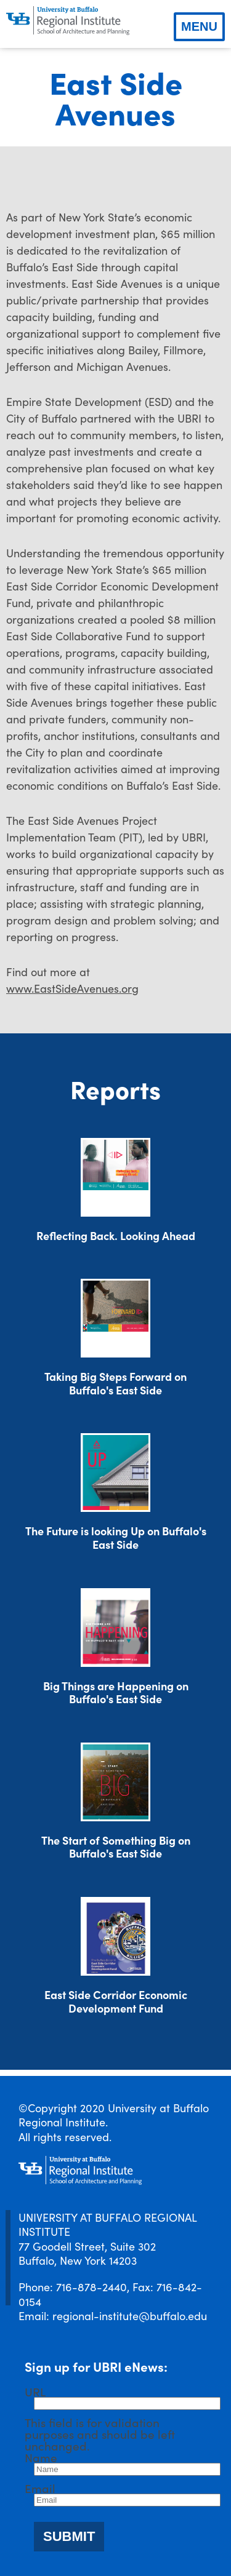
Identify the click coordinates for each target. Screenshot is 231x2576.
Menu (199, 26)
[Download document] (115, 1177)
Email (40, 2487)
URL (35, 2391)
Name (41, 2457)
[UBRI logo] (67, 21)
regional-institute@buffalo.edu (129, 2315)
